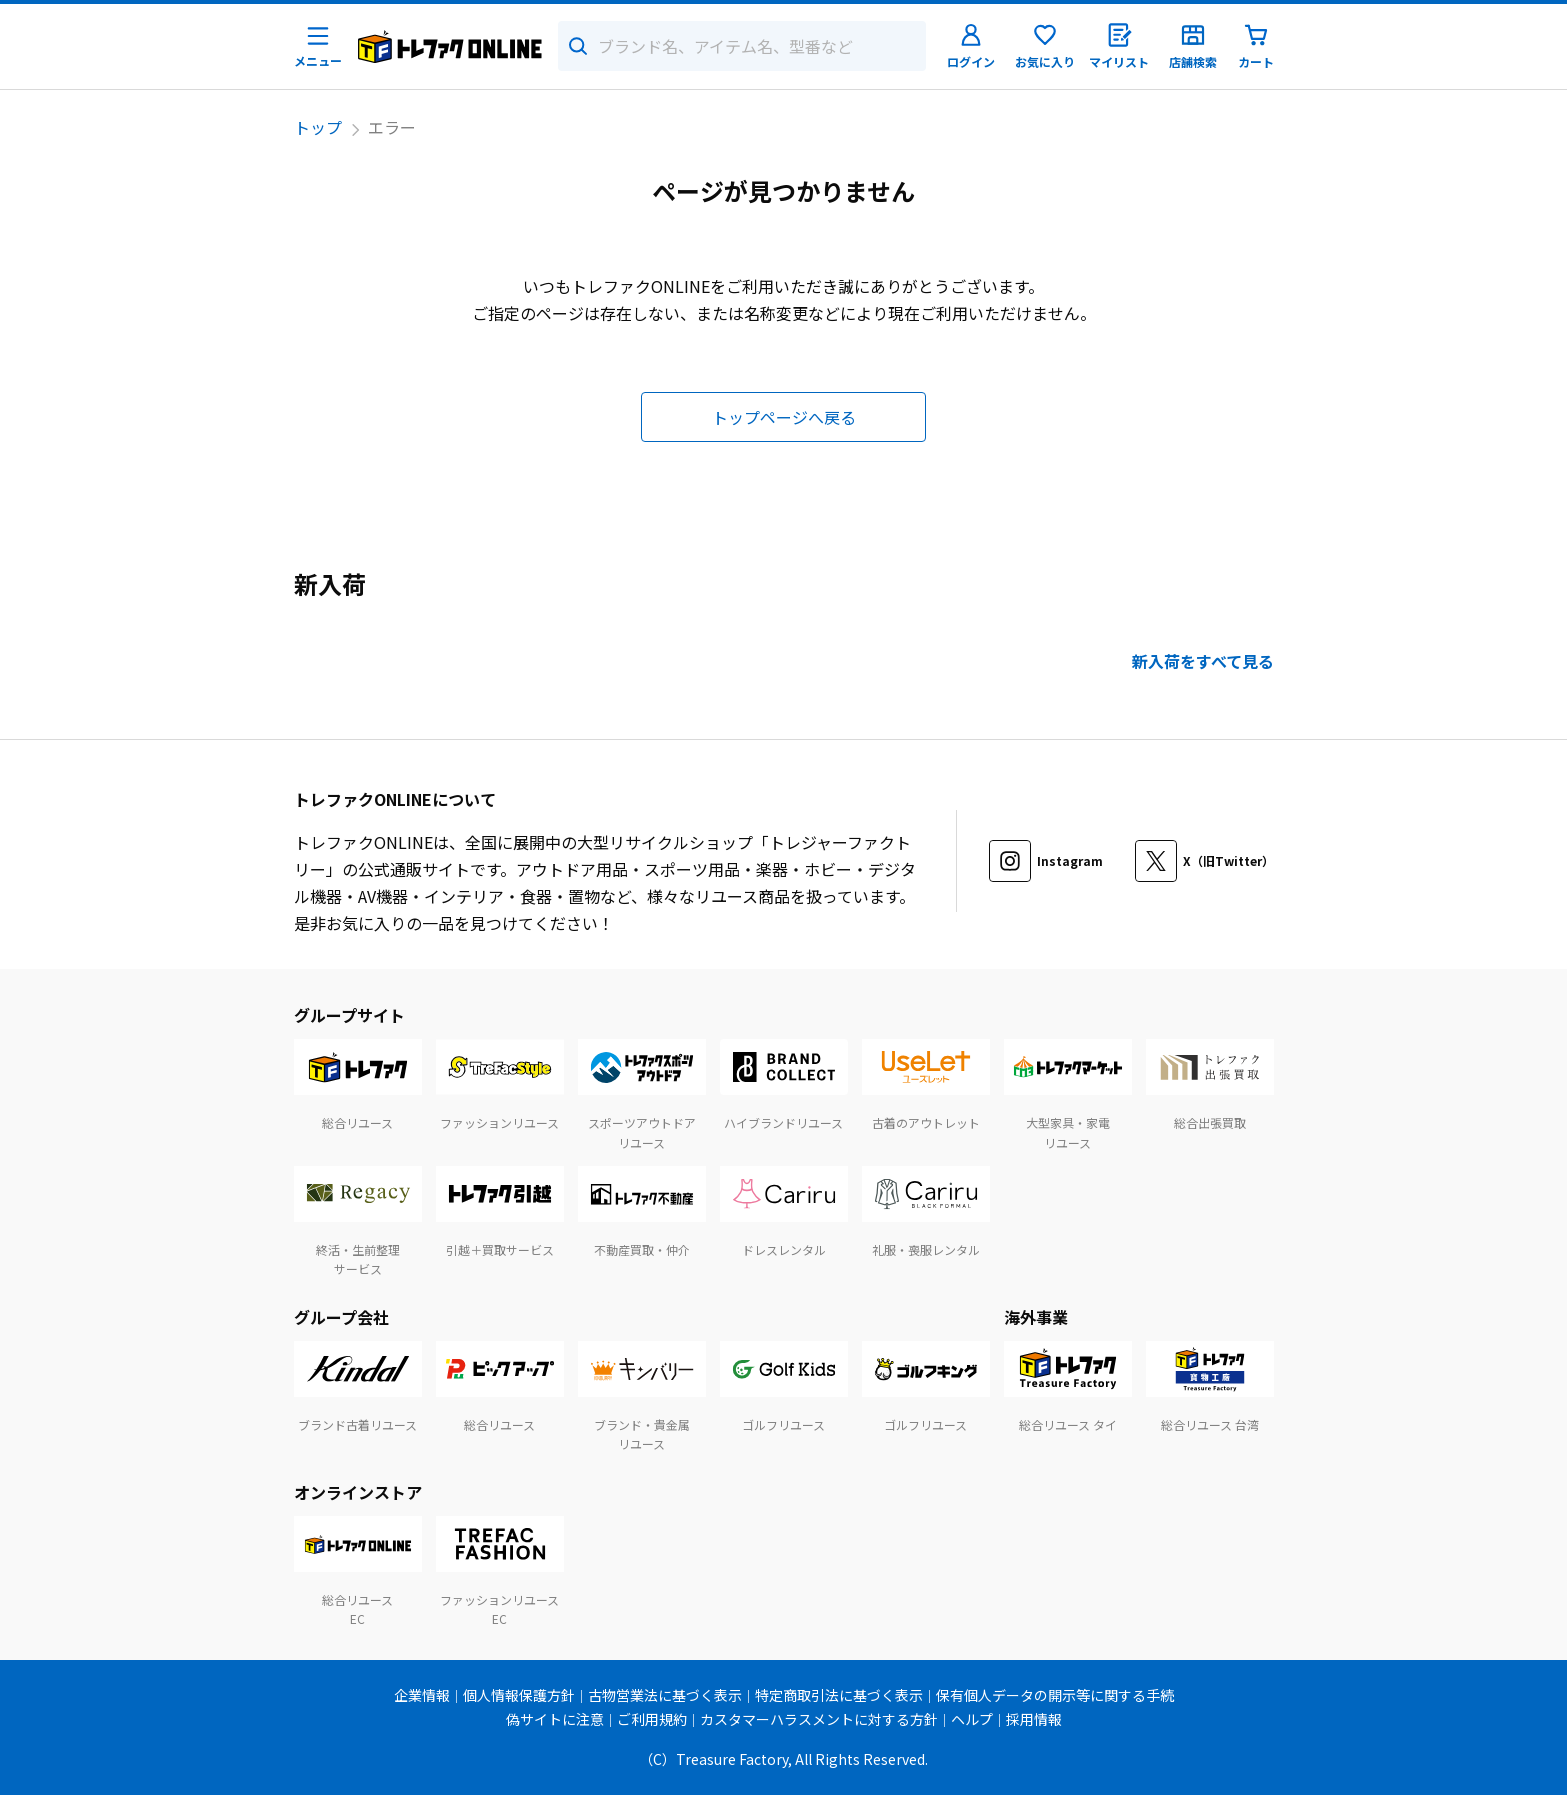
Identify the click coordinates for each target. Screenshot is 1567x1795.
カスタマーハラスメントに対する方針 (819, 1719)
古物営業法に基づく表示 (665, 1695)
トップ (318, 127)
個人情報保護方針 (519, 1695)
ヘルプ (972, 1719)
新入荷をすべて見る (1203, 661)
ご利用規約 (652, 1719)
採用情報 (1034, 1719)
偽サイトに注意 (555, 1719)
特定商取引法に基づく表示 (839, 1695)
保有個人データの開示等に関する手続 (1055, 1695)
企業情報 (422, 1695)
